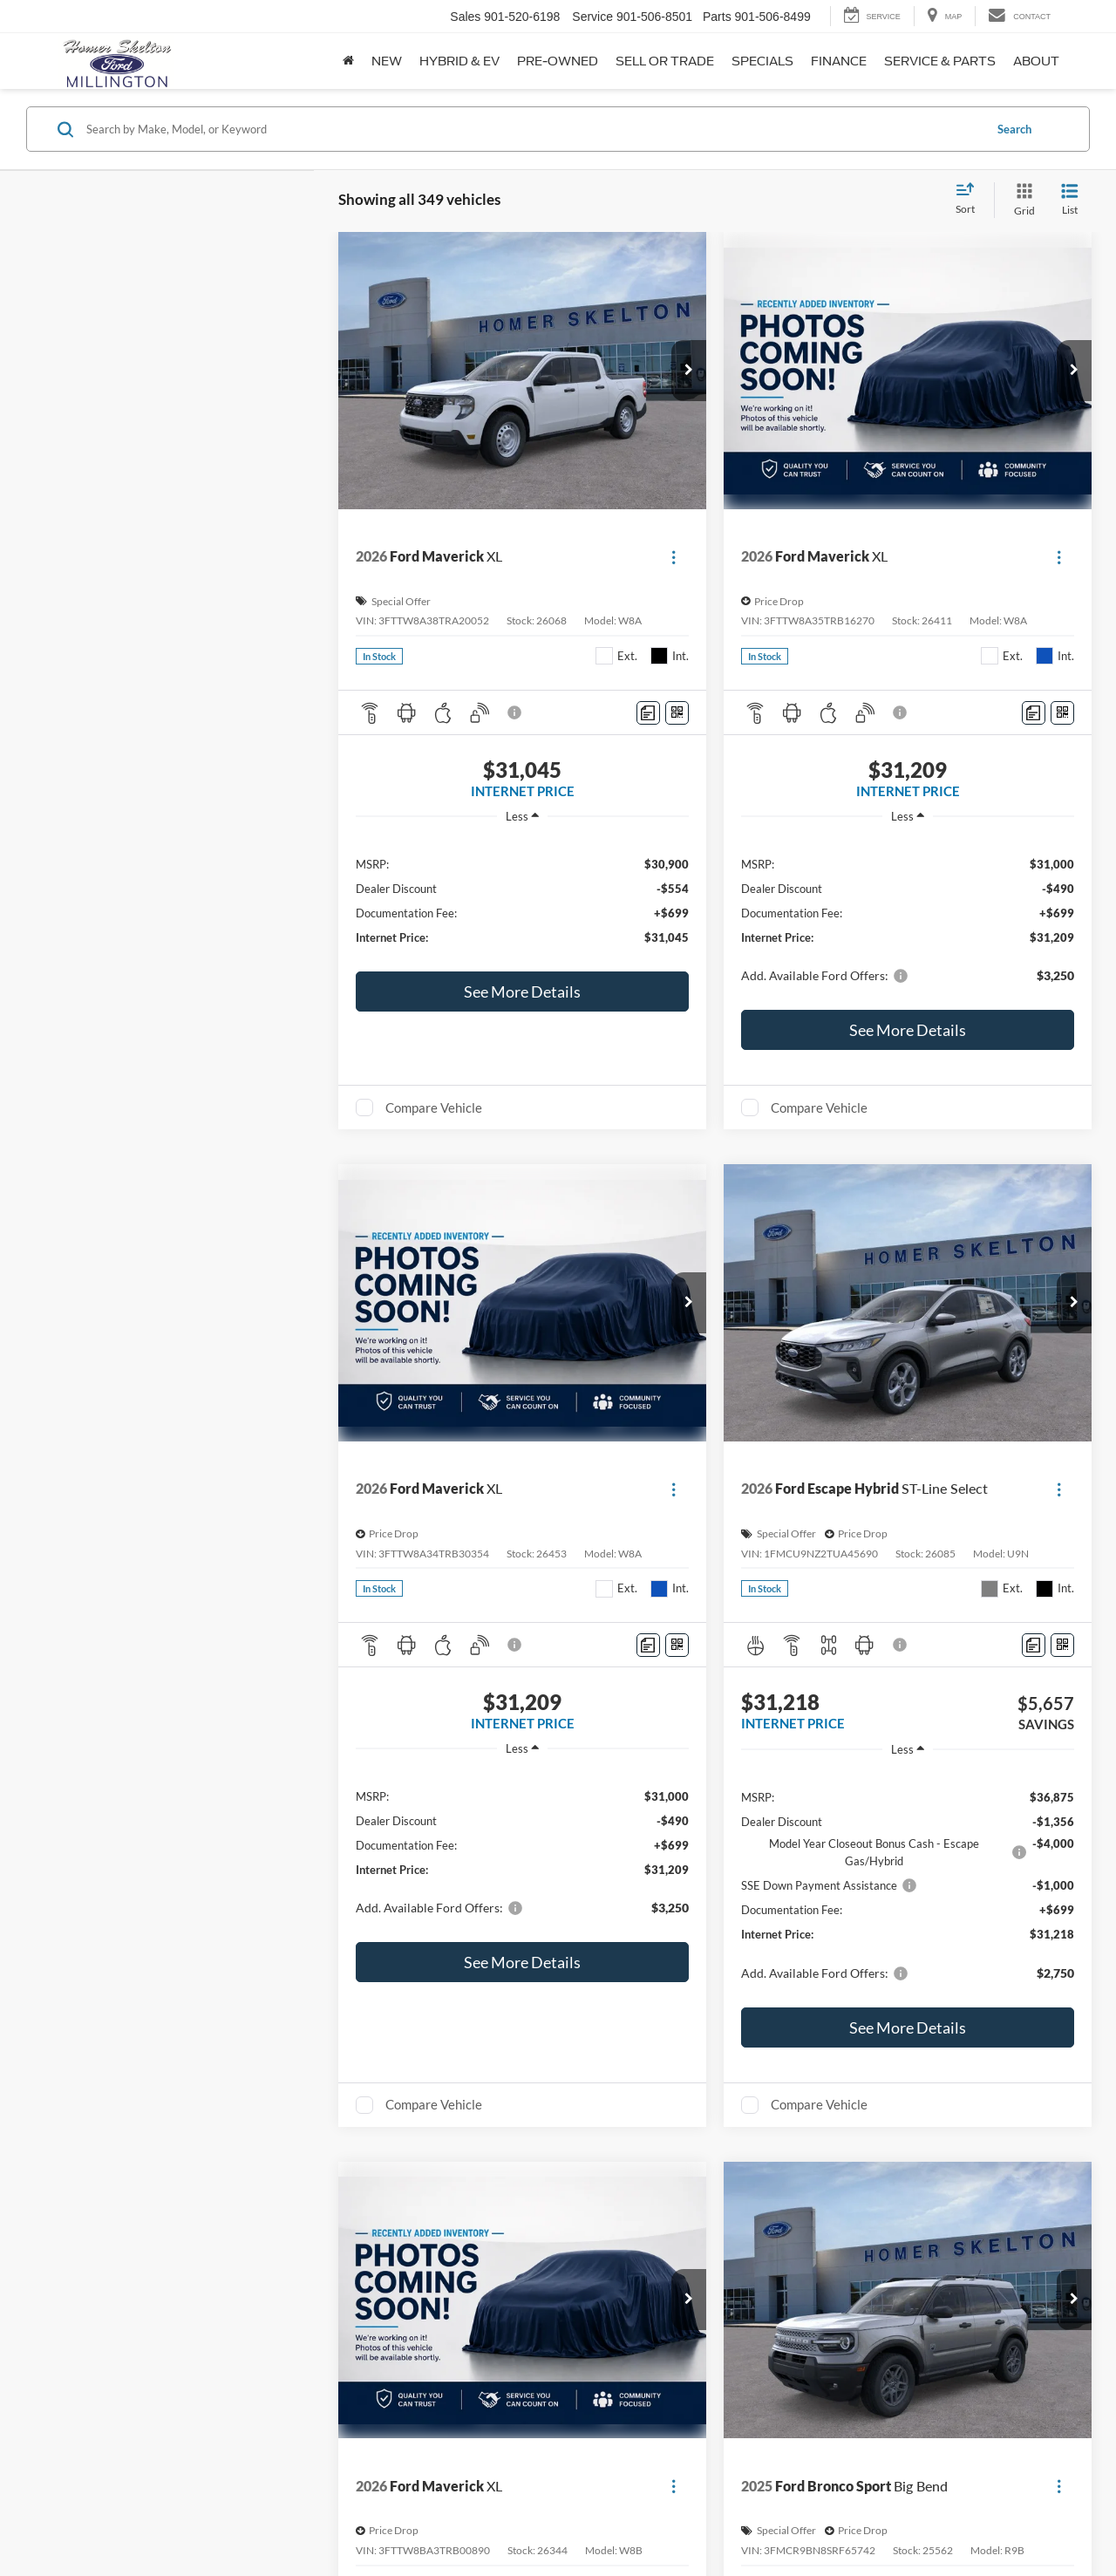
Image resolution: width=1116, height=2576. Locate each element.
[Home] (348, 61)
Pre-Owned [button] (557, 61)
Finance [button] (839, 61)
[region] (522, 899)
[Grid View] (1021, 200)
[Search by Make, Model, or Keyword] (533, 129)
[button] (688, 370)
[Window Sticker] (677, 713)
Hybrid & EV (459, 61)
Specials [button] (762, 61)
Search (1014, 129)
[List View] (1070, 200)
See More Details (522, 991)
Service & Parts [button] (940, 61)
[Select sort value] (970, 199)
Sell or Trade (665, 61)
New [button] (386, 61)
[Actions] (673, 557)
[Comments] (648, 713)
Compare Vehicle (433, 1107)
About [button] (1036, 61)
